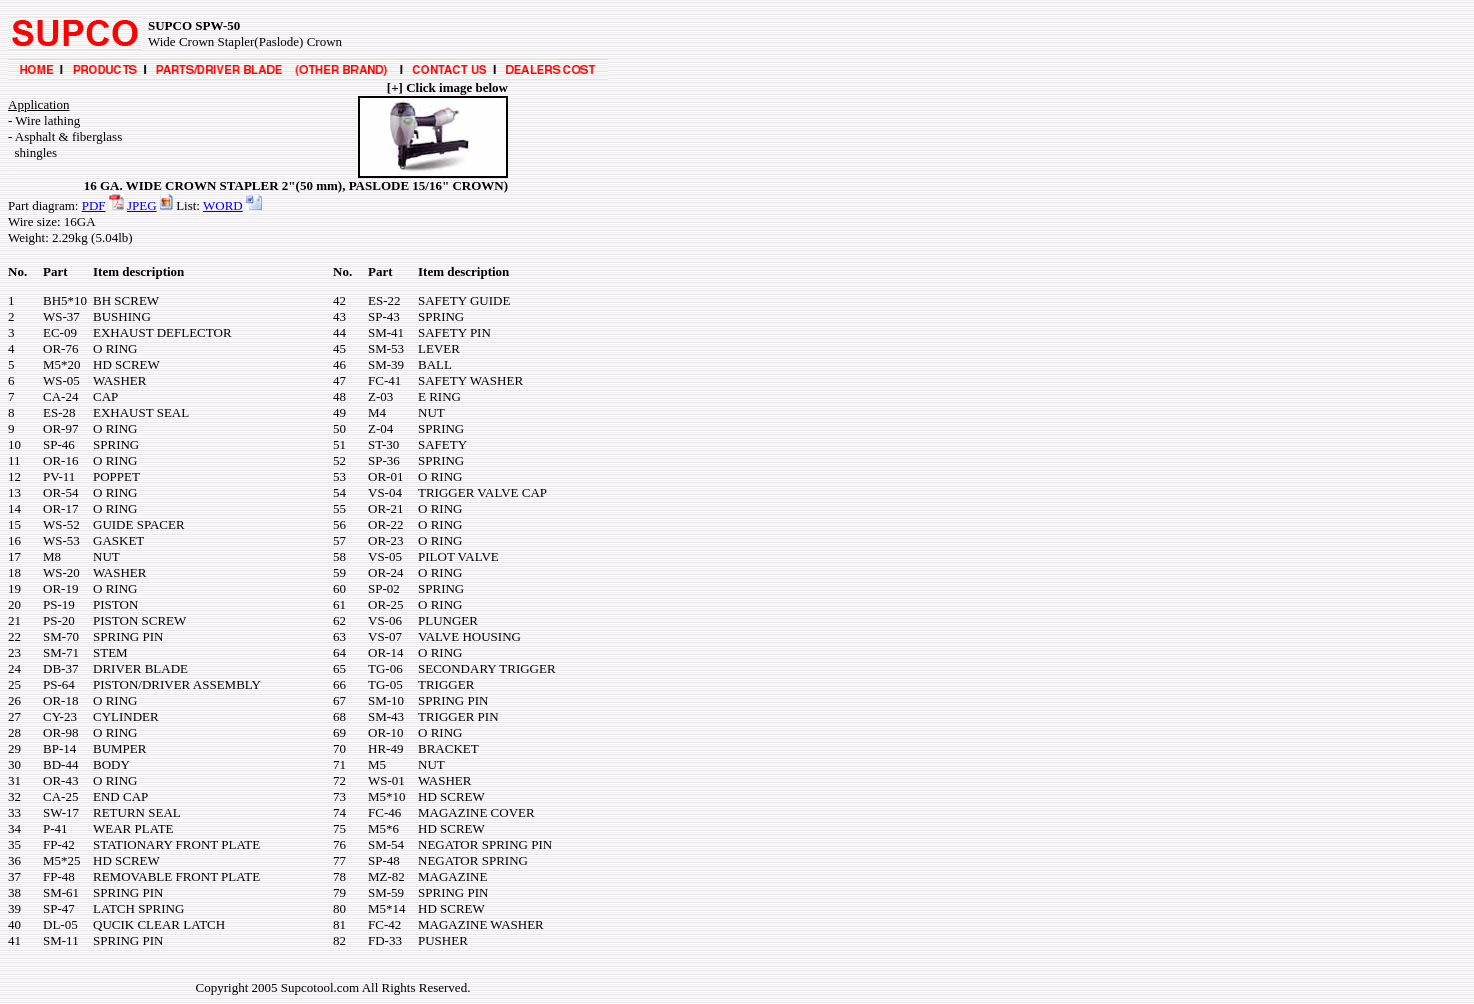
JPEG (142, 205)
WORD (223, 205)
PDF (94, 205)
